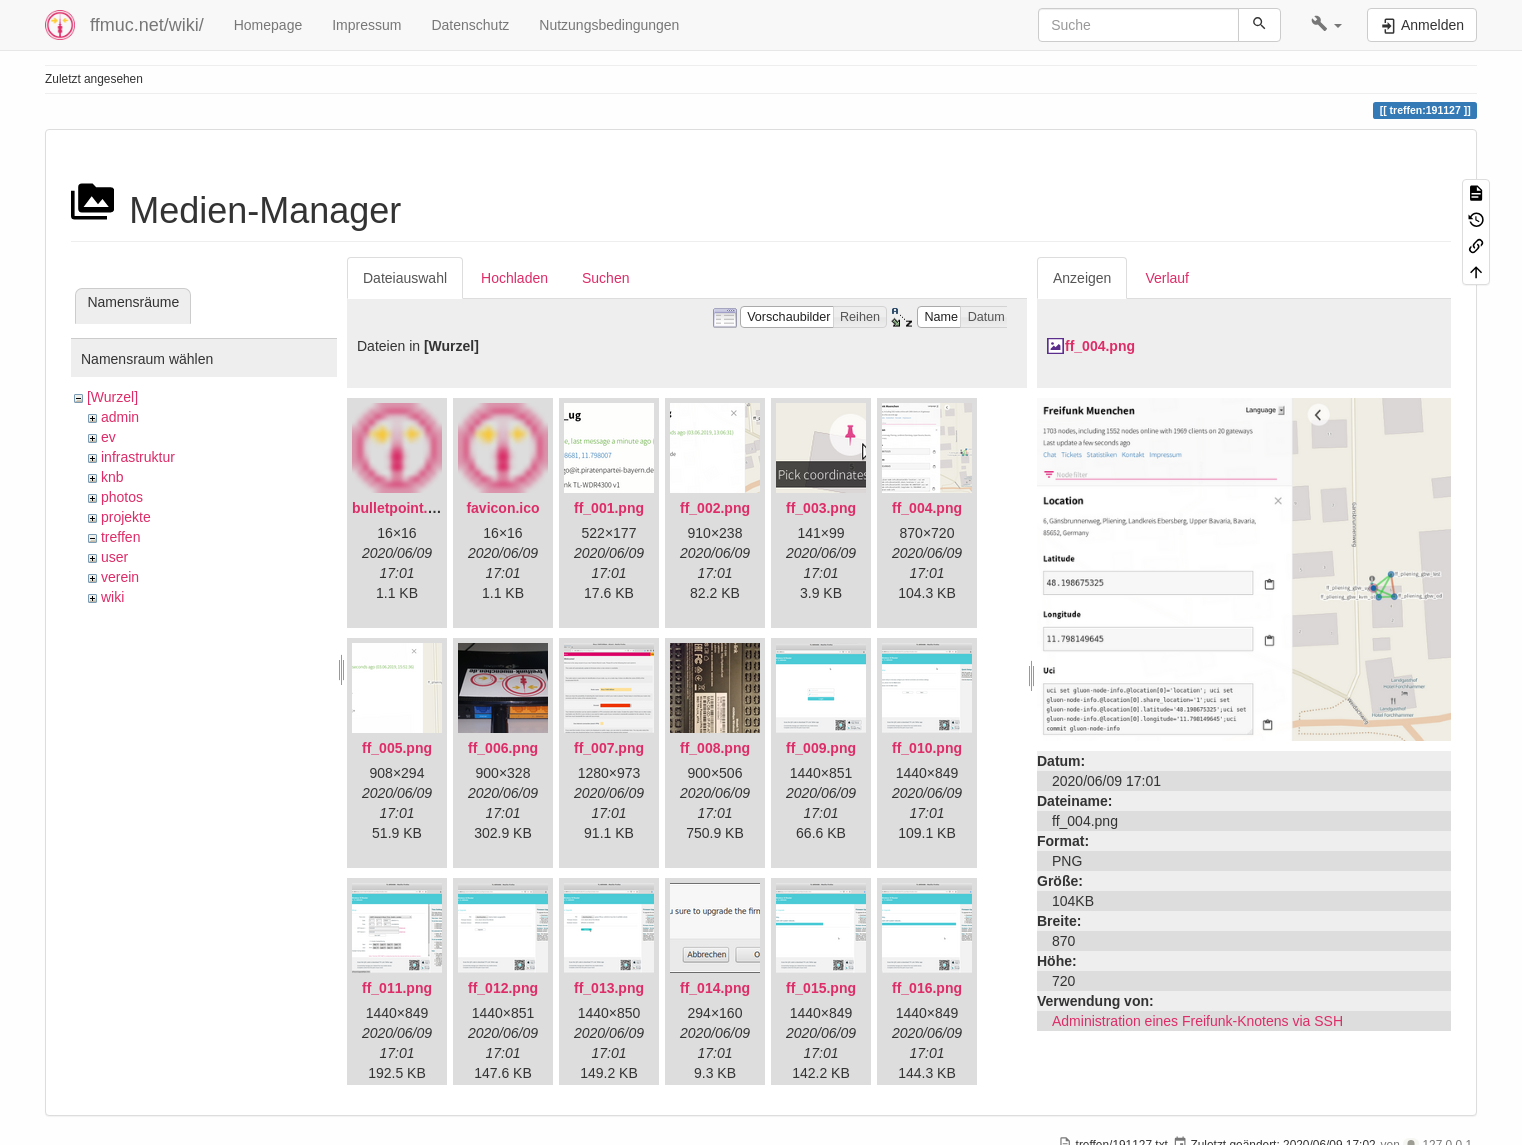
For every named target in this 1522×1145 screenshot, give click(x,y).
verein (120, 577)
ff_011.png (397, 988)
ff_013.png (609, 988)
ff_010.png (927, 748)
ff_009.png (821, 748)
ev (108, 437)
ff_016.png (927, 988)
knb (112, 477)
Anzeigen (1082, 278)
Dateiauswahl (405, 278)
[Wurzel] (112, 397)
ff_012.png (503, 988)
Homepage (268, 25)
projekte (126, 517)
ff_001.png (609, 508)
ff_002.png (715, 508)
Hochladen (514, 278)
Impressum (366, 25)
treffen (120, 537)
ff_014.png (715, 988)
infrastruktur (138, 457)
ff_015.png (821, 988)
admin (120, 417)
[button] (1326, 25)
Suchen (605, 278)
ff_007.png (609, 748)
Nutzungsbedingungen (609, 25)
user (114, 557)
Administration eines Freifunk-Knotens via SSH (1197, 1021)
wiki (112, 597)
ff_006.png (503, 748)
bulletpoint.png (402, 508)
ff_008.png (715, 748)
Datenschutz (470, 25)
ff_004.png (927, 508)
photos (122, 497)
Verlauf (1167, 278)
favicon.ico (502, 508)
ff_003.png (821, 508)
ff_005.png (397, 748)
